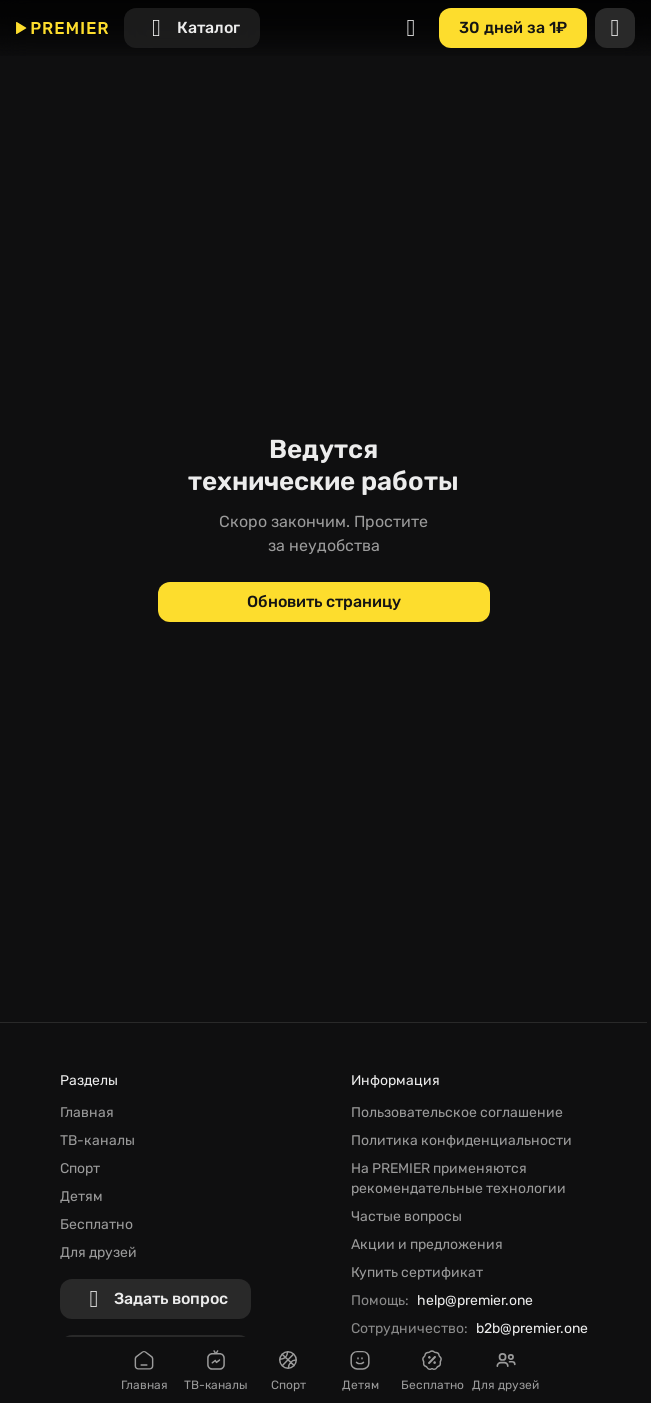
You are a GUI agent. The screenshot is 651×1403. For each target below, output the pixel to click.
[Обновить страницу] (324, 602)
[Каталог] (192, 28)
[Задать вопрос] (155, 1299)
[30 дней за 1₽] (513, 28)
